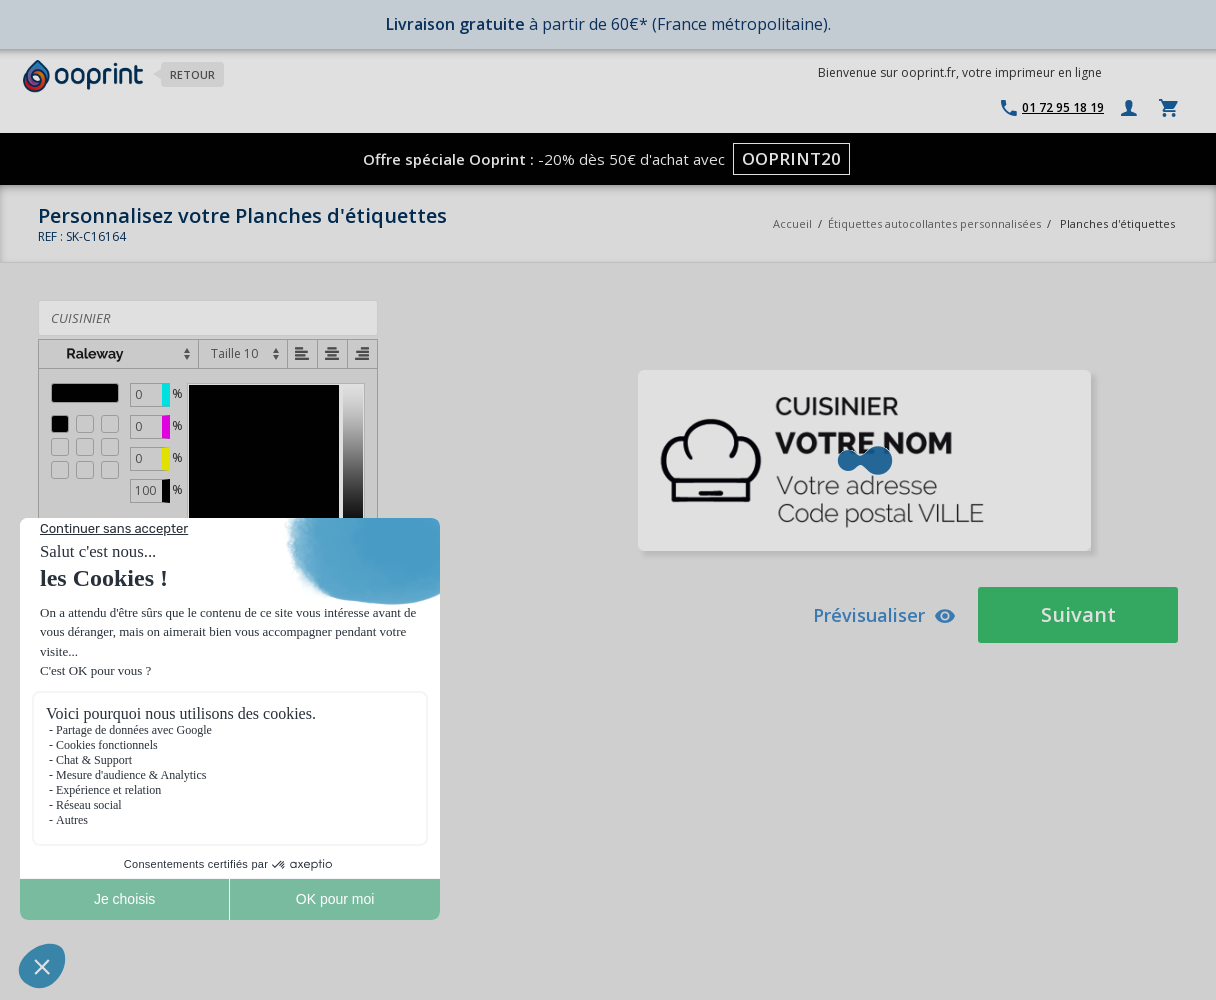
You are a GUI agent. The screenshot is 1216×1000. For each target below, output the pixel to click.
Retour (192, 74)
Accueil (792, 223)
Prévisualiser (884, 615)
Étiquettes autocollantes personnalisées (934, 223)
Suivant (1078, 614)
